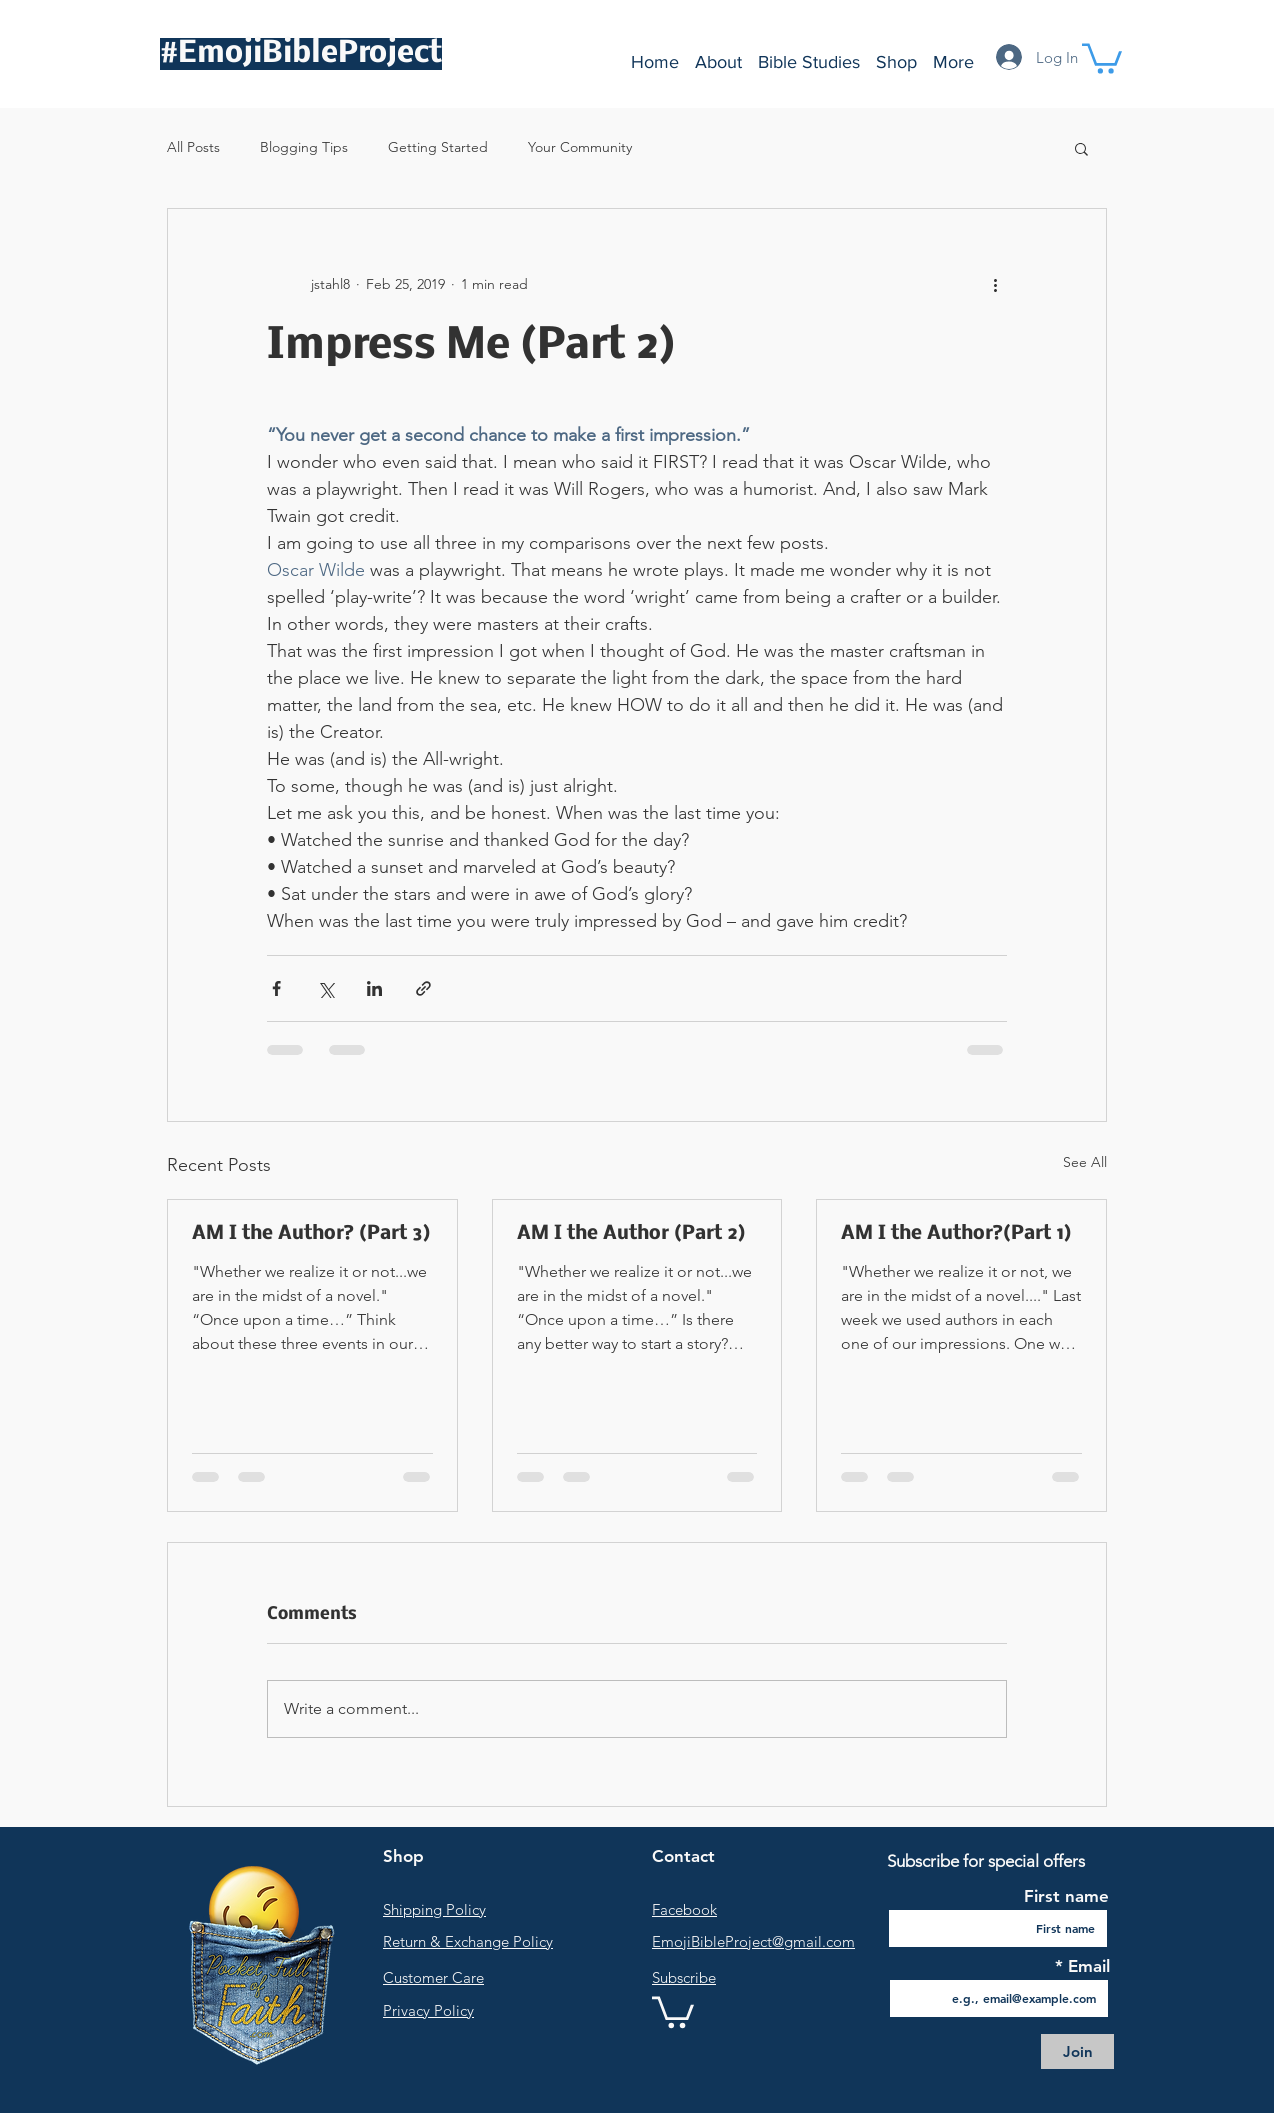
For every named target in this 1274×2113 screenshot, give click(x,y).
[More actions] (995, 285)
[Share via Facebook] (276, 988)
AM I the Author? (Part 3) (311, 1234)
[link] (673, 2010)
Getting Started (438, 147)
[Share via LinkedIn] (374, 988)
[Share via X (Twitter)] (325, 988)
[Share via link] (423, 988)
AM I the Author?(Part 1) (956, 1234)
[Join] (1077, 2051)
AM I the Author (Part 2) (631, 1234)
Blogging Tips (304, 147)
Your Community (580, 147)
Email (1086, 1966)
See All (1085, 1162)
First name (1066, 1896)
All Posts (193, 147)
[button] (1102, 57)
